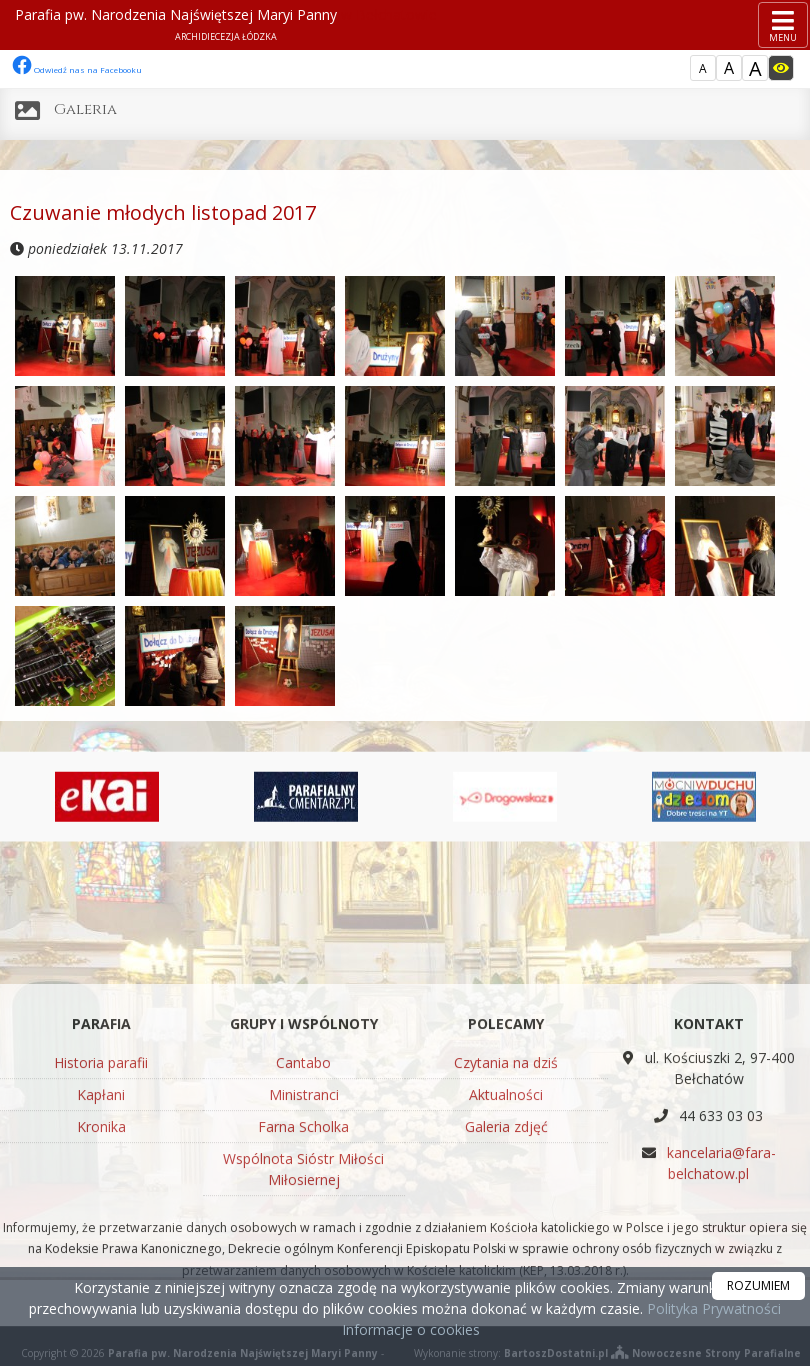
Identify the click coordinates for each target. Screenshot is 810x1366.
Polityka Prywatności (712, 1308)
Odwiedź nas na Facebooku (77, 69)
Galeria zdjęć (506, 1256)
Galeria (85, 109)
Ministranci (304, 1224)
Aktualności (506, 1224)
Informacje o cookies (411, 1329)
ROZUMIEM (758, 1285)
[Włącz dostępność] (781, 68)
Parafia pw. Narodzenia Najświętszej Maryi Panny (226, 24)
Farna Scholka (303, 1256)
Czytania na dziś (506, 1192)
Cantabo (303, 1192)
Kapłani (101, 1224)
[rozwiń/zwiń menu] (783, 25)
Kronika (101, 1256)
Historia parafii (101, 1192)
